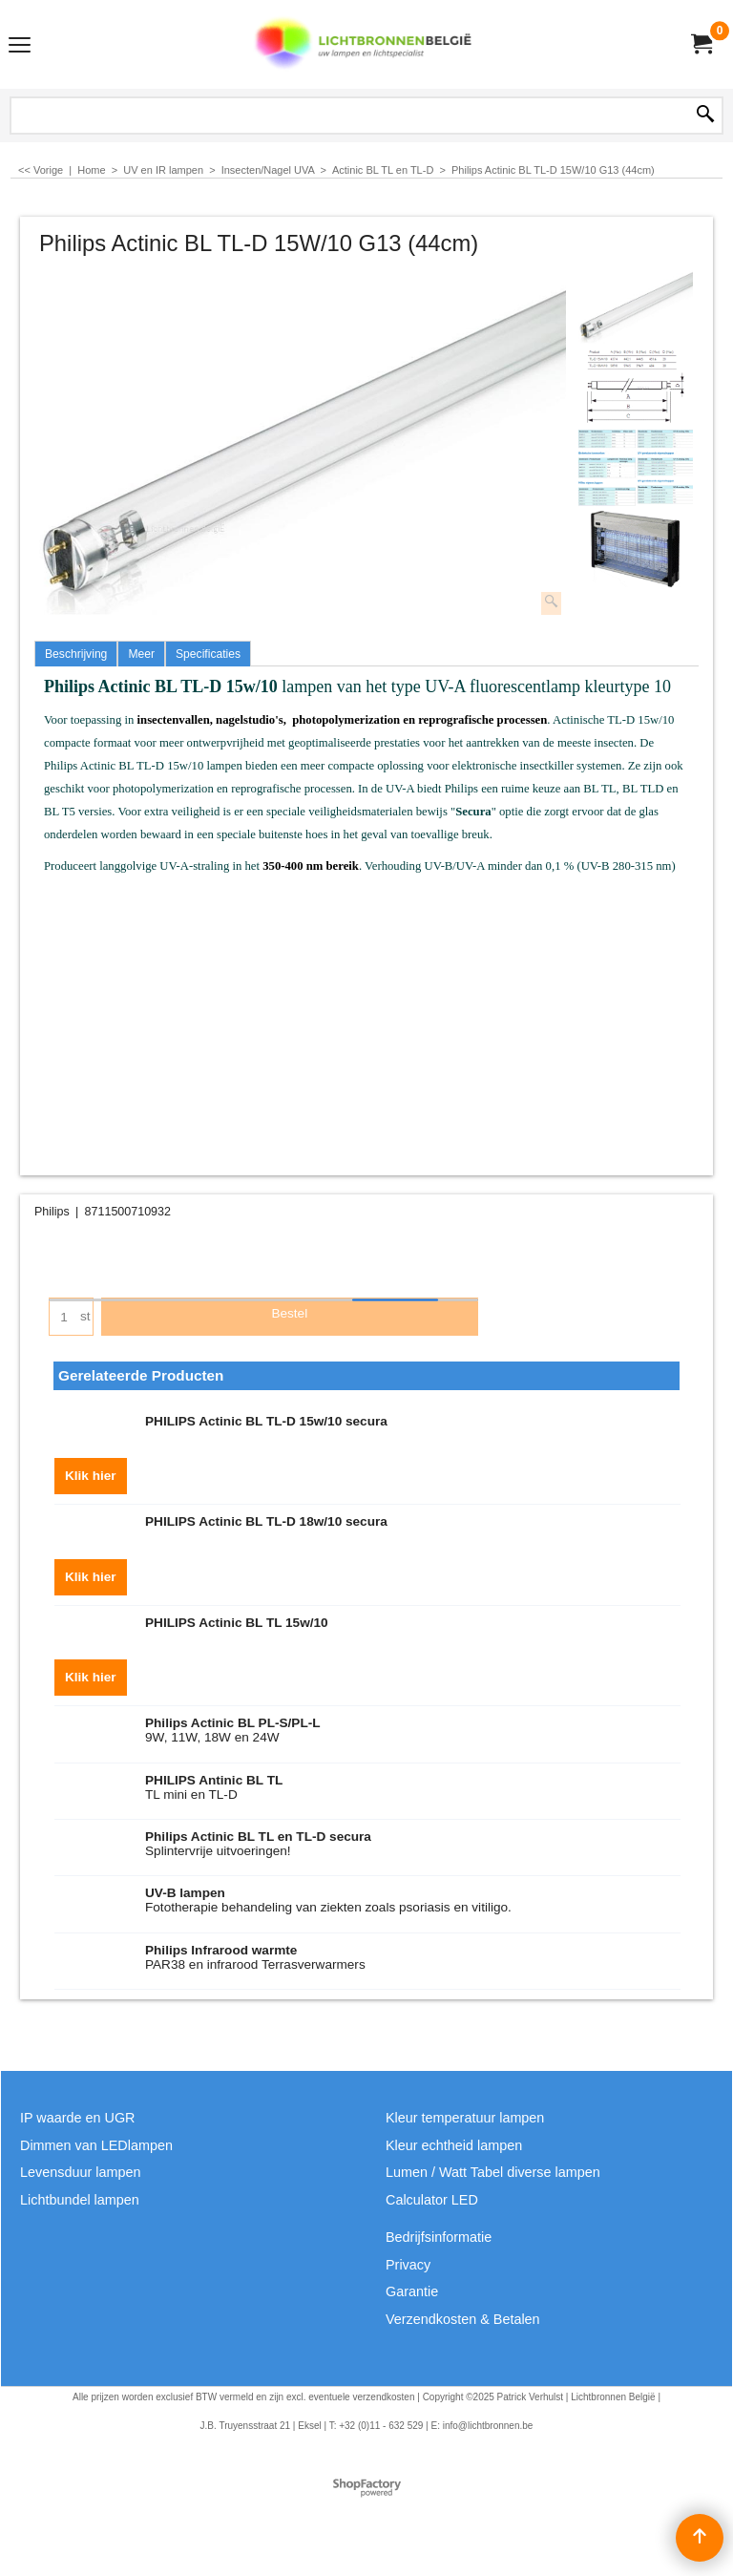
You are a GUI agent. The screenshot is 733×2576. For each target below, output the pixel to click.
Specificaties (208, 654)
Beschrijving (76, 654)
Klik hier (90, 1476)
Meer (141, 654)
